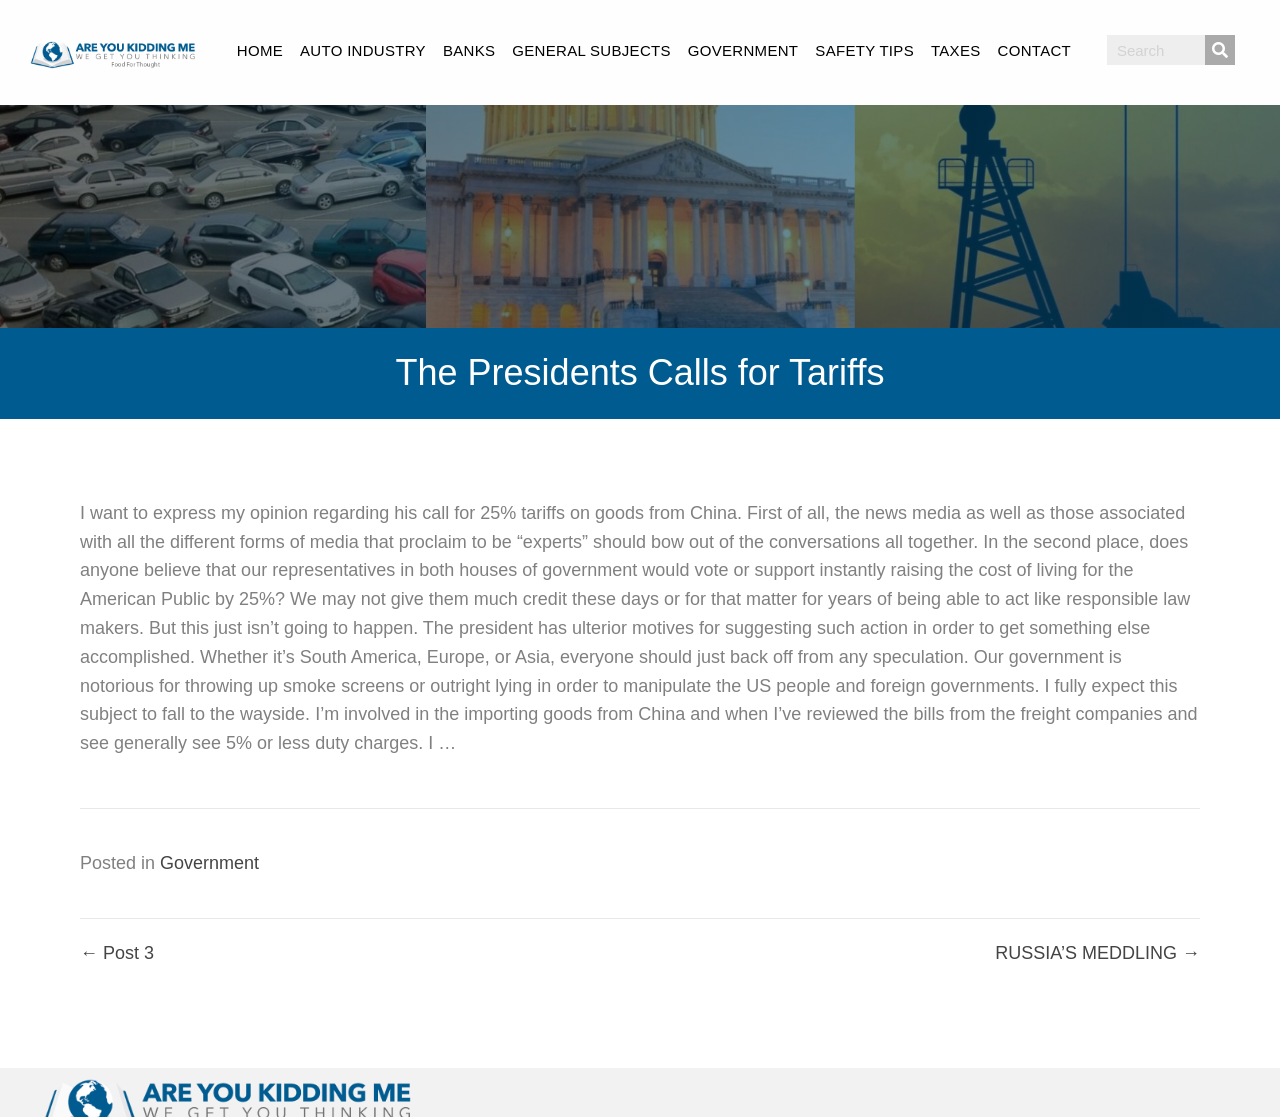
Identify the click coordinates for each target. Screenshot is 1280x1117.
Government (209, 863)
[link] (260, 48)
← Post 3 (117, 953)
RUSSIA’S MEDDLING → (1097, 953)
